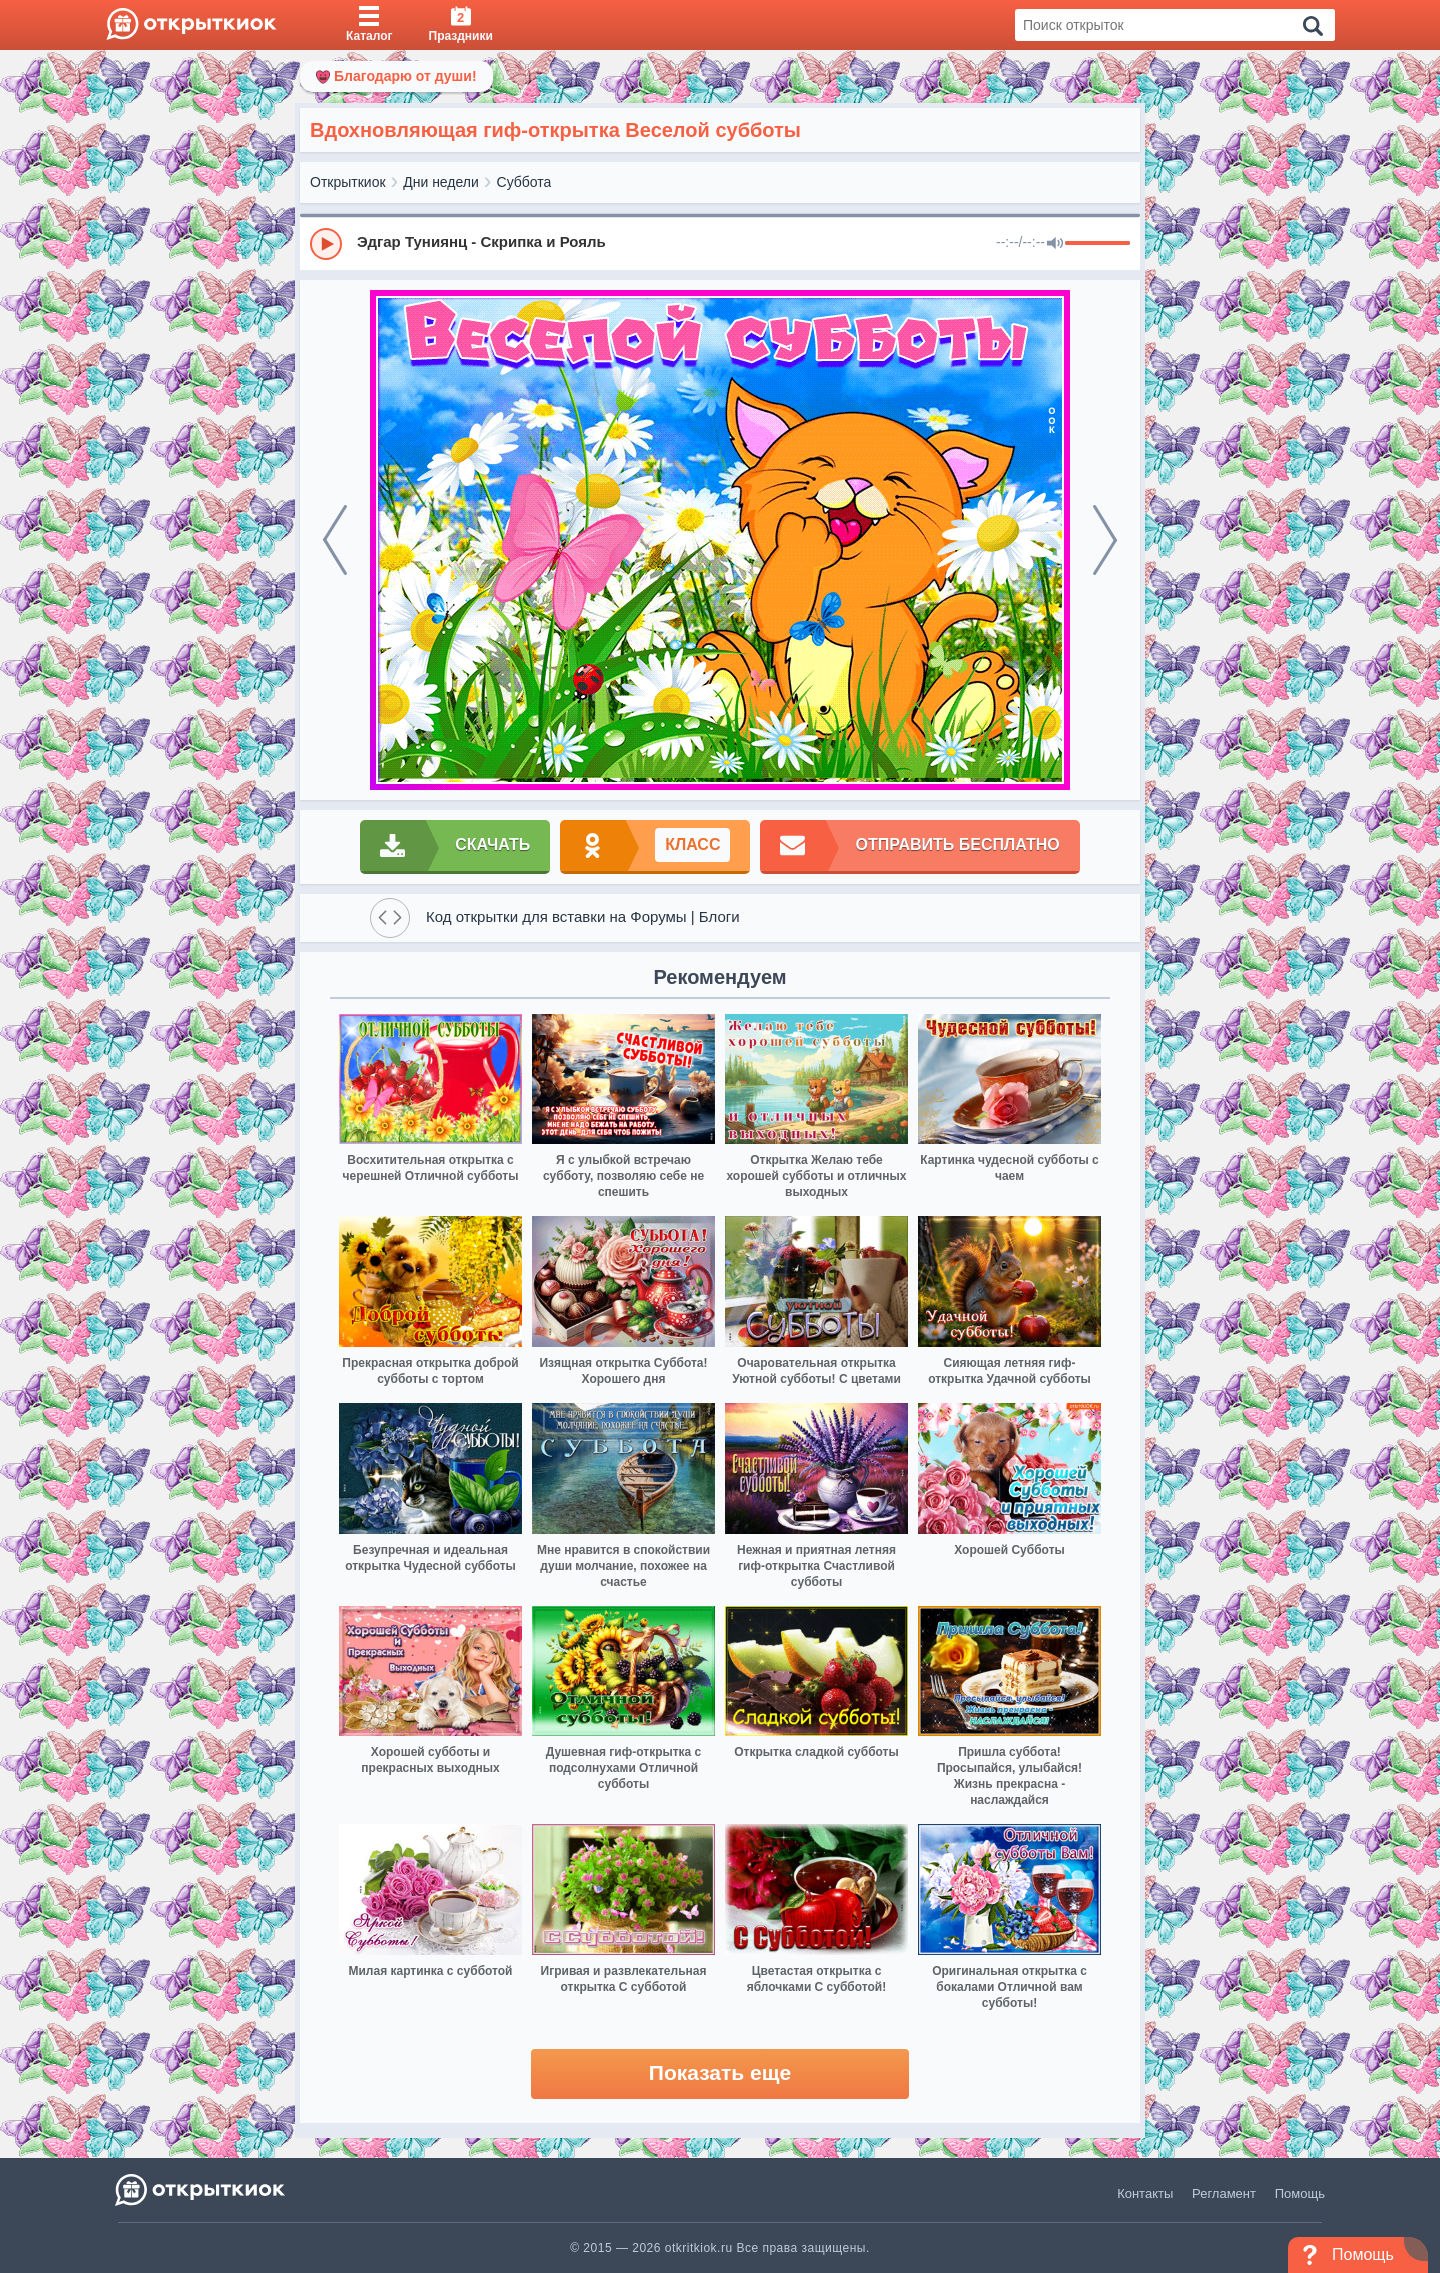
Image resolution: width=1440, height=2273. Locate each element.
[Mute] (1055, 244)
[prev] (335, 540)
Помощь (1300, 2193)
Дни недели (441, 182)
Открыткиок (348, 182)
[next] (1105, 540)
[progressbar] (1097, 244)
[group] (720, 243)
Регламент (1224, 2193)
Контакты (1145, 2193)
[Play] (326, 244)
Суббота (524, 182)
